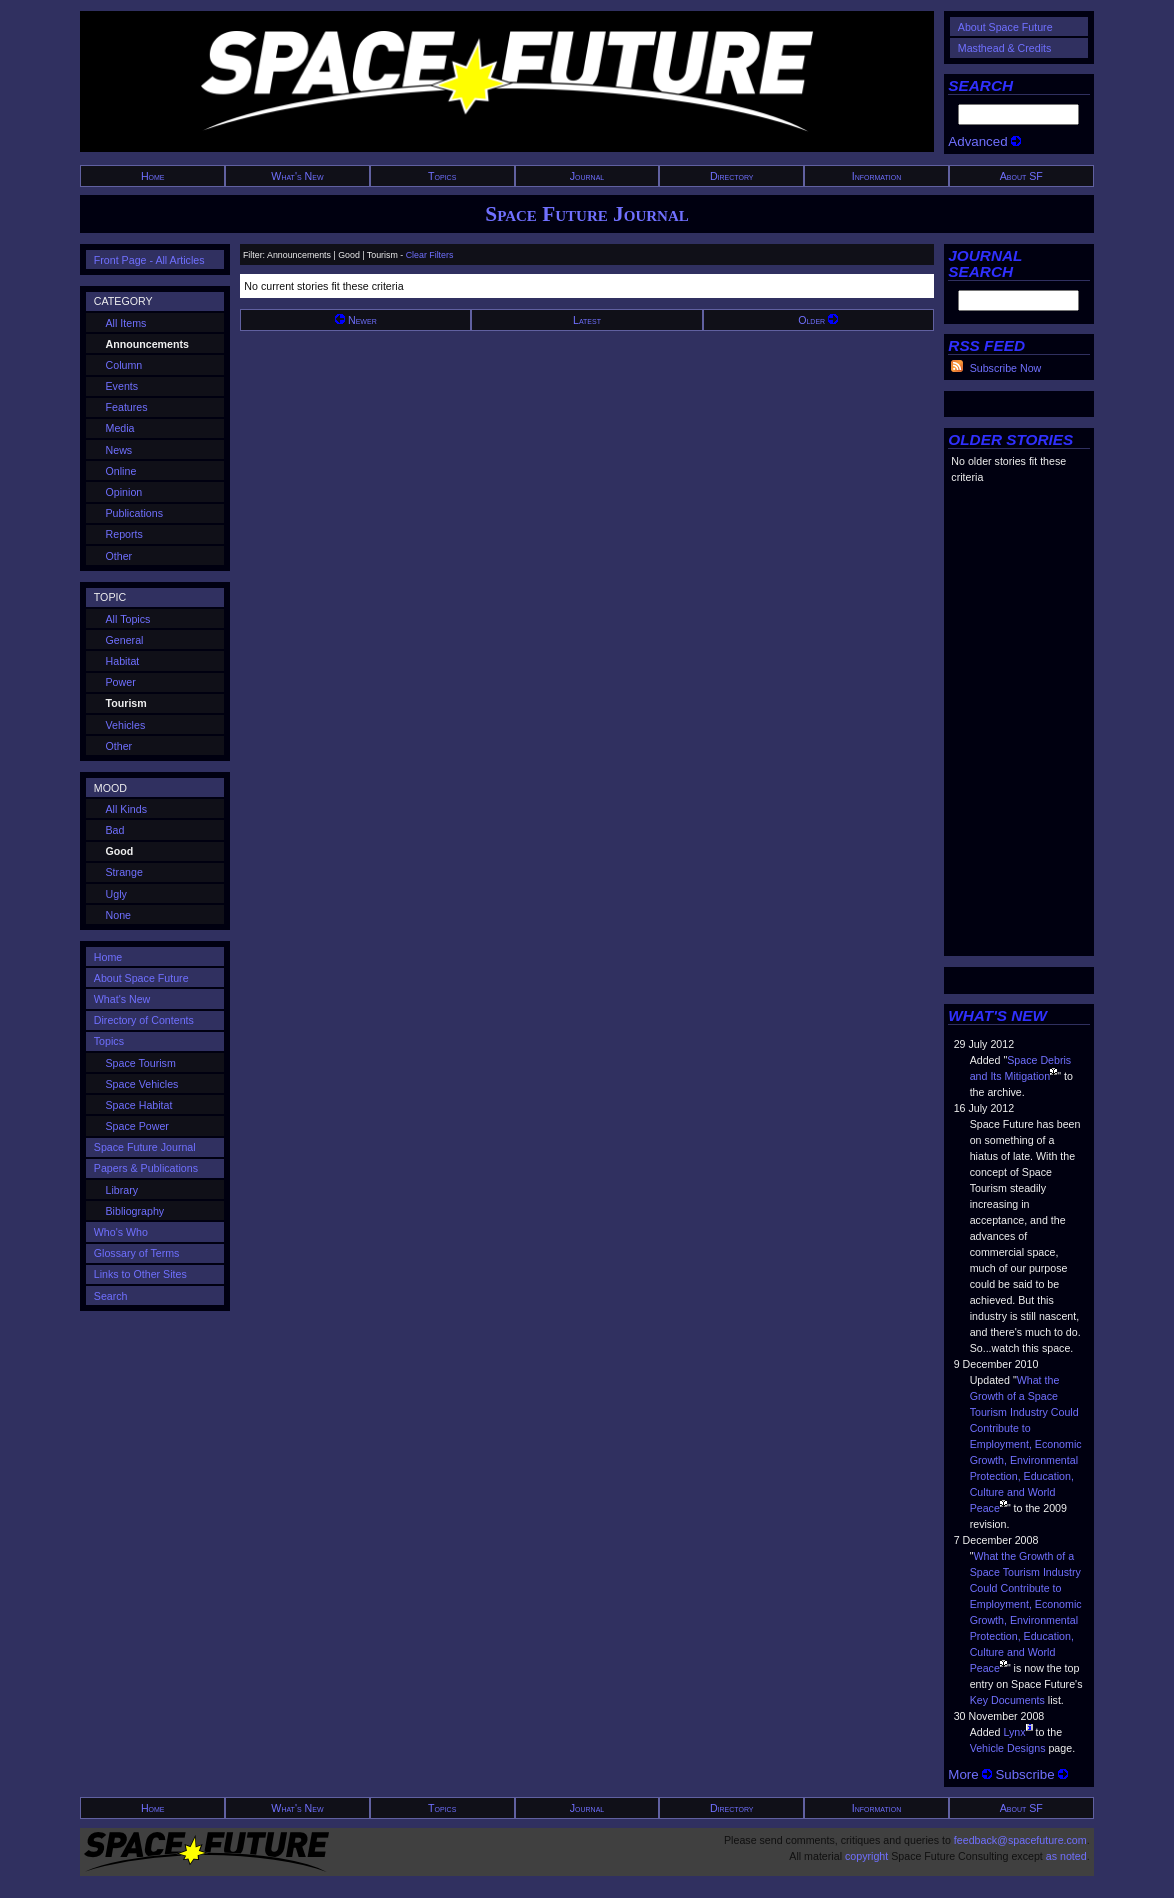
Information (877, 176)
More (970, 1774)
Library (122, 1190)
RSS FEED (986, 345)
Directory (732, 176)
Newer (356, 320)
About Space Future (1005, 27)
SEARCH (980, 85)
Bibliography (135, 1211)
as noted (1066, 1856)
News (119, 450)
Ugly (116, 894)
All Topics (128, 619)
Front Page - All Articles (149, 260)
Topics (442, 176)
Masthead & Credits (1005, 48)
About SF (1021, 176)
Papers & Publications (146, 1168)
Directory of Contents (144, 1020)
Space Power (137, 1126)
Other (119, 556)
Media (120, 428)
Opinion (124, 492)
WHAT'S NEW (997, 1015)
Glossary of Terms (137, 1253)
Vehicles (126, 725)
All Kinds (126, 809)
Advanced (984, 141)
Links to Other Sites (140, 1274)
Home (153, 176)
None (118, 915)
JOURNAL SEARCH (985, 263)
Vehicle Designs (1008, 1748)
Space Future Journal (586, 214)
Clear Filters (430, 255)
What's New (297, 176)
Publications (134, 513)
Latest (587, 320)
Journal (587, 176)
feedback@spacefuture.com (1020, 1840)
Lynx (1014, 1732)
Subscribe (1031, 1774)
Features (127, 407)
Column (124, 365)
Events (122, 386)
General (125, 640)
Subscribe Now (1006, 368)
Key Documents (1007, 1700)
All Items (126, 323)
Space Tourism (141, 1063)
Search (111, 1296)
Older (818, 320)
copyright (866, 1856)
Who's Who (121, 1232)
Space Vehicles (142, 1084)
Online (121, 471)
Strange (124, 872)
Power (121, 682)
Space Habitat (139, 1105)
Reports (124, 534)
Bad (115, 830)
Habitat (123, 661)
